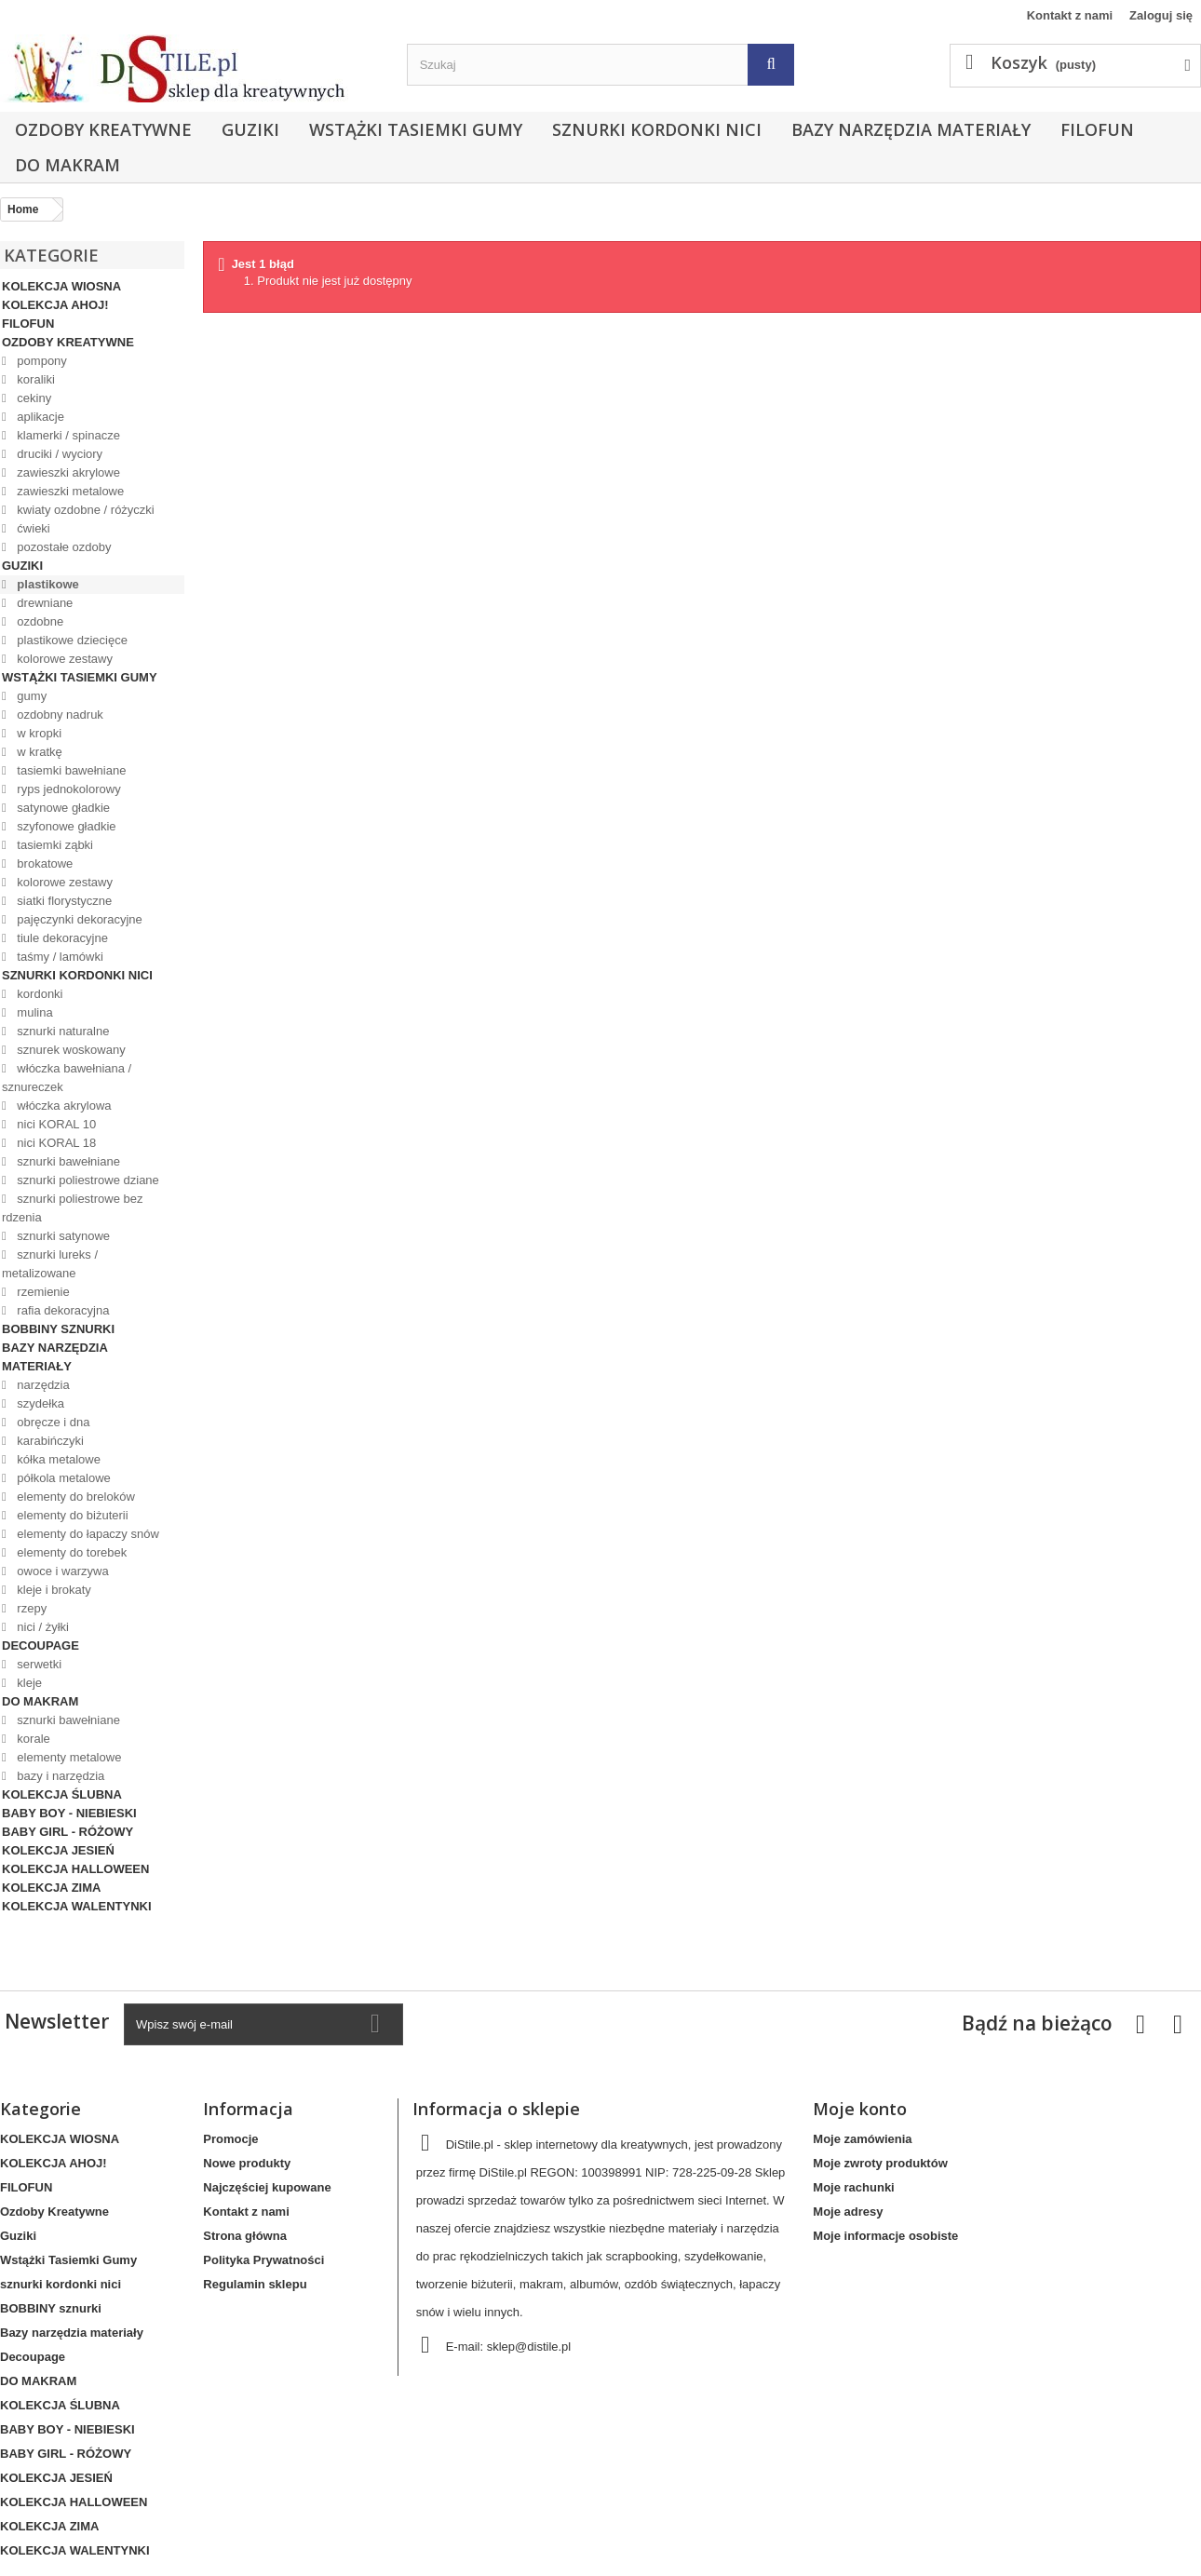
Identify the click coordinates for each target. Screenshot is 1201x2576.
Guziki (250, 129)
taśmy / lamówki (58, 957)
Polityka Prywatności (263, 2260)
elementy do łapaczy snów (86, 1534)
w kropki (37, 733)
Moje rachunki (853, 2187)
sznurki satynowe (62, 1236)
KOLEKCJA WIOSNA (61, 286)
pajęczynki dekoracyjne (78, 919)
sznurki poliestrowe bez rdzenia (72, 1208)
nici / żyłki (41, 1627)
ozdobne (39, 621)
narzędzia (42, 1385)
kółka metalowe (57, 1459)
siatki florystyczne (63, 901)
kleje (28, 1683)
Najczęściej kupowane (267, 2187)
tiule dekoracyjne (61, 938)
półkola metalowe (62, 1478)
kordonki (38, 994)
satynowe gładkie (62, 808)
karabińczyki (49, 1441)
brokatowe (44, 863)
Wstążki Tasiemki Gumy (415, 129)
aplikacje (39, 417)
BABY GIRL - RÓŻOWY (67, 1832)
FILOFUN (1097, 129)
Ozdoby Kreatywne (103, 129)
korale (32, 1739)
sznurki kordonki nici (657, 129)
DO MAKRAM (67, 165)
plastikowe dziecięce (71, 640)
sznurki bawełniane (67, 1161)
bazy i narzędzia (59, 1776)
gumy (30, 696)
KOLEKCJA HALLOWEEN (75, 1869)
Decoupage (40, 1645)
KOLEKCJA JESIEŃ (58, 1850)
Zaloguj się (1161, 15)
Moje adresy (848, 2212)
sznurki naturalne (62, 1031)
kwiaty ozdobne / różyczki (84, 510)
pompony (40, 361)
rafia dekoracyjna (62, 1310)
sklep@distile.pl (529, 2346)
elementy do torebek (70, 1552)
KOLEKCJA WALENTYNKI (77, 1906)
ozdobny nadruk (58, 715)
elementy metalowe (68, 1757)
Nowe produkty (246, 2163)
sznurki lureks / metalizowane (50, 1264)
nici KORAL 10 (55, 1124)
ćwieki (32, 528)
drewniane (44, 603)
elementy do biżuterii (71, 1515)
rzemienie (42, 1292)
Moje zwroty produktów (880, 2163)
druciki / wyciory (58, 454)
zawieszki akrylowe (67, 472)
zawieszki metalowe (69, 491)
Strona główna (245, 2236)
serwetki (37, 1664)
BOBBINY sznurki (58, 1329)
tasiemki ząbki (53, 845)
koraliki (34, 379)
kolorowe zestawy (63, 659)
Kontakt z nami (1070, 15)
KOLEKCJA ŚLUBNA (62, 1794)
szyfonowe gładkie (65, 826)
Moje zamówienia (862, 2139)
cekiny (32, 398)
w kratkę (38, 752)
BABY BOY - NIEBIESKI (69, 1813)
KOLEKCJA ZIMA (51, 1888)
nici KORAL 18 (55, 1143)
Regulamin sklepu (254, 2284)
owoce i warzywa (61, 1571)
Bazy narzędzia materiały (911, 129)
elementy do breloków (74, 1497)
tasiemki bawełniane (70, 770)
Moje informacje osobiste (885, 2236)
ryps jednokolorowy (67, 789)
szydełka (39, 1403)
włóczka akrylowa (63, 1106)
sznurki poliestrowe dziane (86, 1180)
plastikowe (46, 584)
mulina (33, 1012)
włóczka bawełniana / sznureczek (66, 1077)
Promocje (230, 2139)
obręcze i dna (52, 1422)
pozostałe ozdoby (63, 547)
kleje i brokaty (52, 1590)
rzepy (30, 1608)
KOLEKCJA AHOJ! (55, 305)
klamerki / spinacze (67, 435)
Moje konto (860, 2108)
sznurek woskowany (70, 1050)
